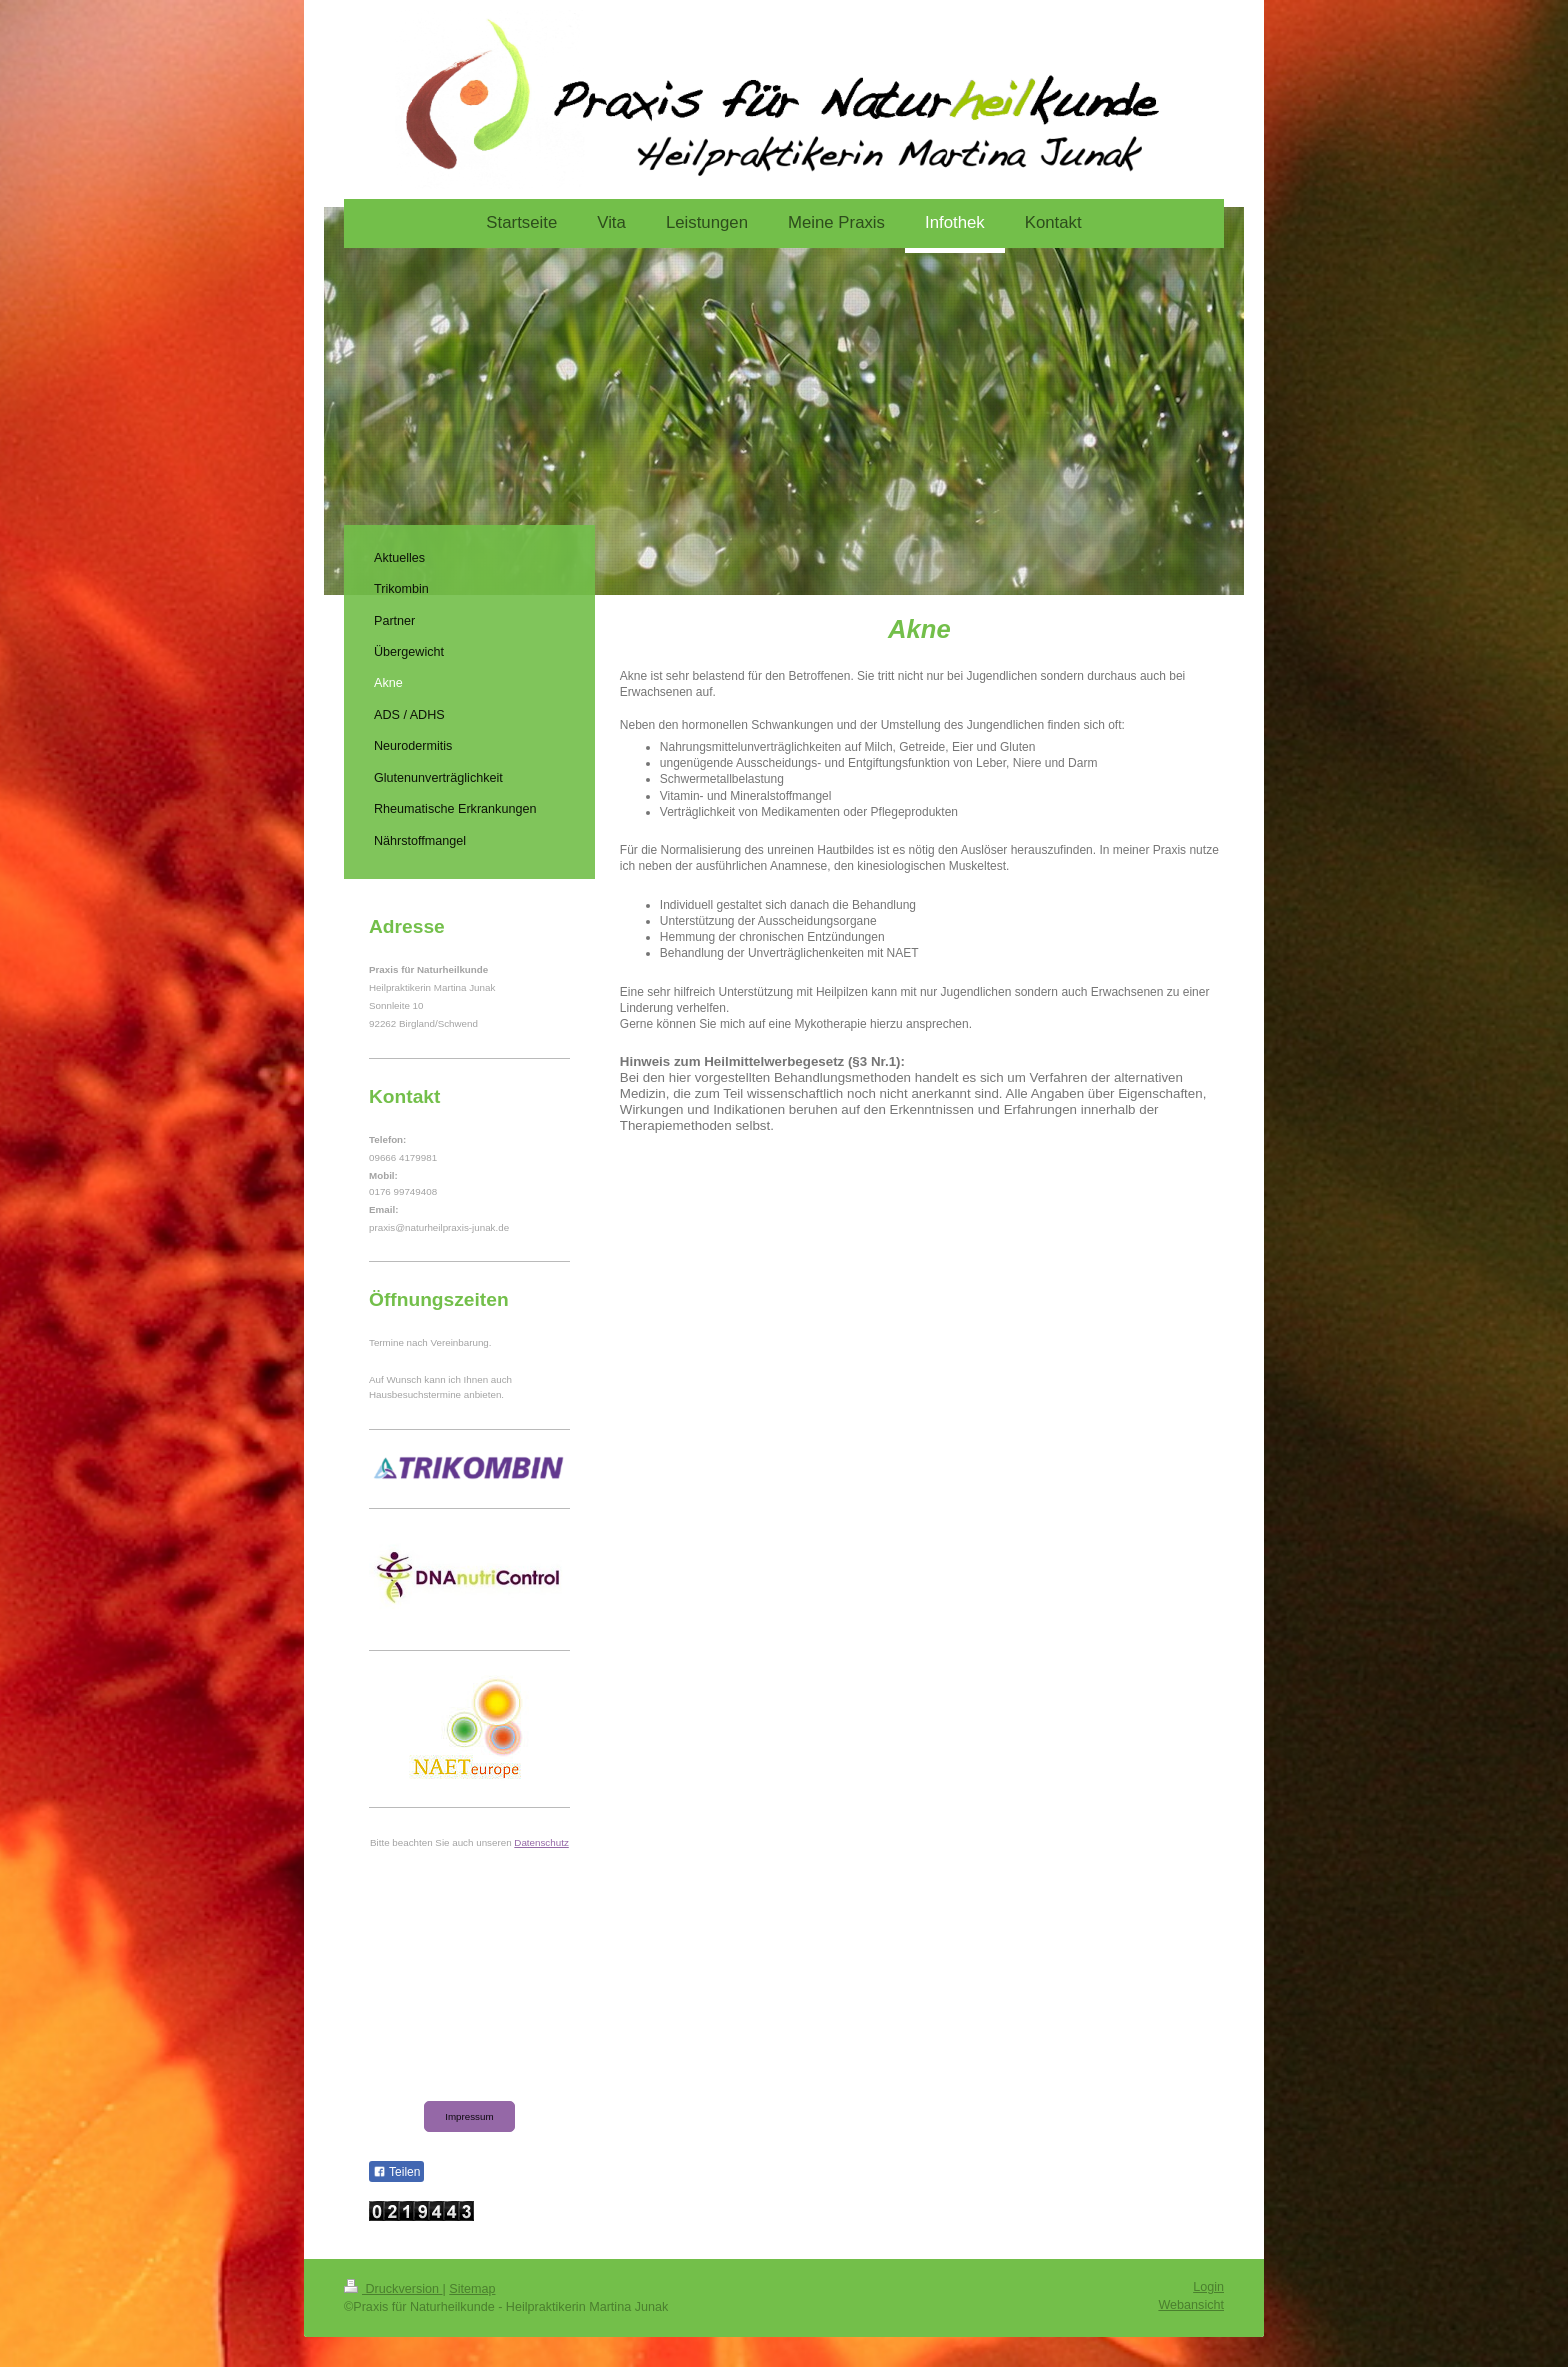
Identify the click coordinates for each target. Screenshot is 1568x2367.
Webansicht (1191, 2305)
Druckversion (393, 2289)
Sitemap (472, 2289)
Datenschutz (541, 1842)
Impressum (469, 2116)
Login (1208, 2287)
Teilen (396, 2172)
